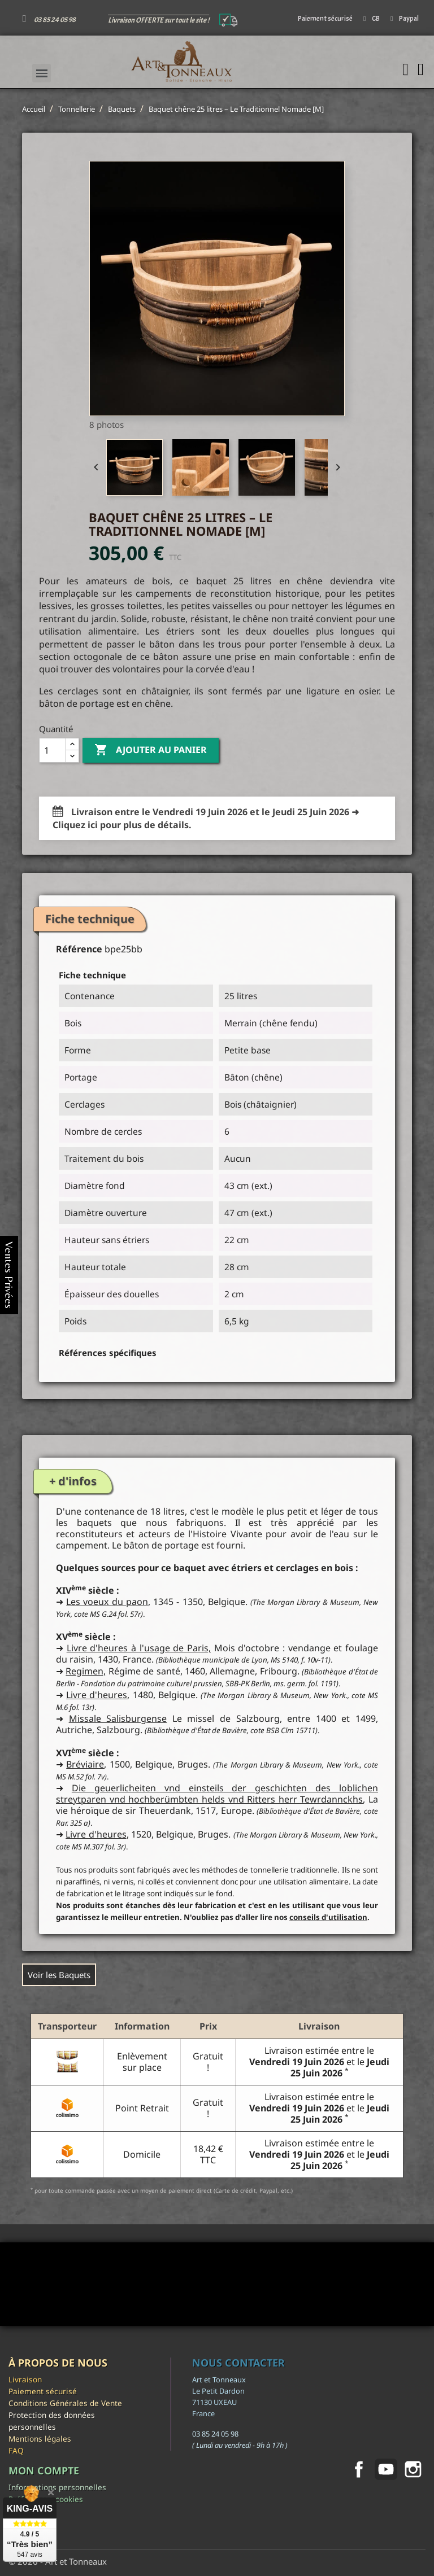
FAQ (16, 2450)
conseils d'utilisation (328, 1917)
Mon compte (43, 2470)
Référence (79, 949)
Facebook (359, 2469)
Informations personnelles (57, 2487)
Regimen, (86, 1671)
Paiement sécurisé (42, 2391)
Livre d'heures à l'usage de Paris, (139, 1648)
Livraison (25, 2379)
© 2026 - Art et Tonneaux (57, 2561)
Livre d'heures (96, 1695)
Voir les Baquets (59, 1974)
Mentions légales (39, 2438)
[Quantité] (52, 750)
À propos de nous (57, 2362)
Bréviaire (85, 1764)
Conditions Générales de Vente (65, 2403)
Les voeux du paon (107, 1601)
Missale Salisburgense (118, 1718)
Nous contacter (238, 2362)
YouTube (386, 2469)
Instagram (413, 2469)
